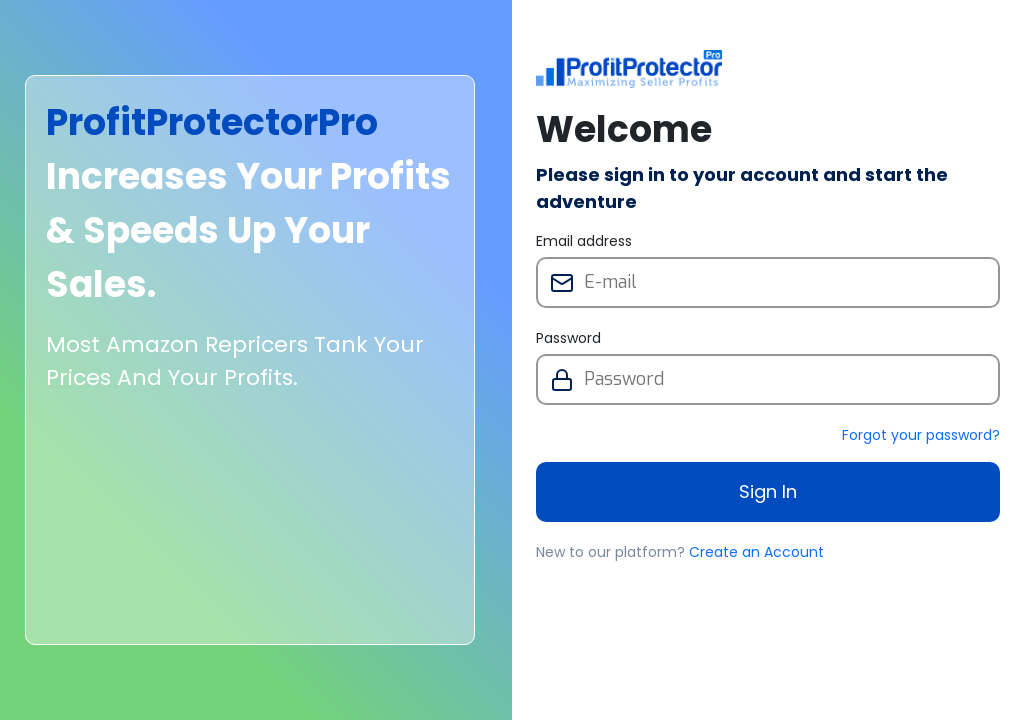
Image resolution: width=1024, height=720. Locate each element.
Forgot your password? (921, 435)
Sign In (768, 491)
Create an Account (756, 552)
